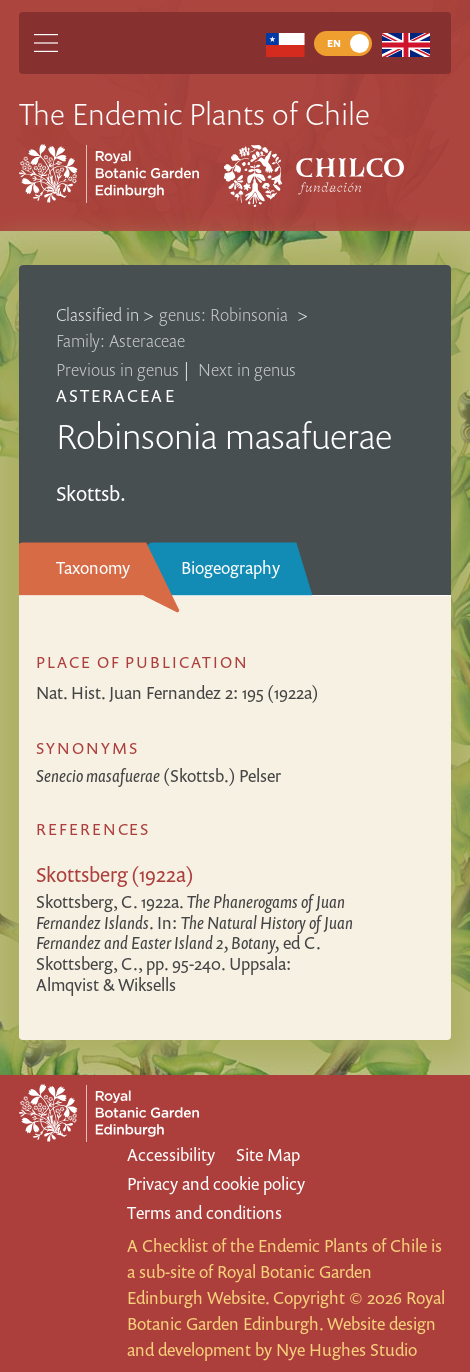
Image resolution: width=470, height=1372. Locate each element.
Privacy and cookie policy (216, 1183)
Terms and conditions (204, 1212)
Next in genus (247, 369)
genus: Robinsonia (225, 314)
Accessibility (171, 1154)
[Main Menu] (46, 43)
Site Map (268, 1154)
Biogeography (230, 567)
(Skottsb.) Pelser (158, 775)
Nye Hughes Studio (346, 1349)
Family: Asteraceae (120, 340)
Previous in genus (117, 369)
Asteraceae (115, 395)
